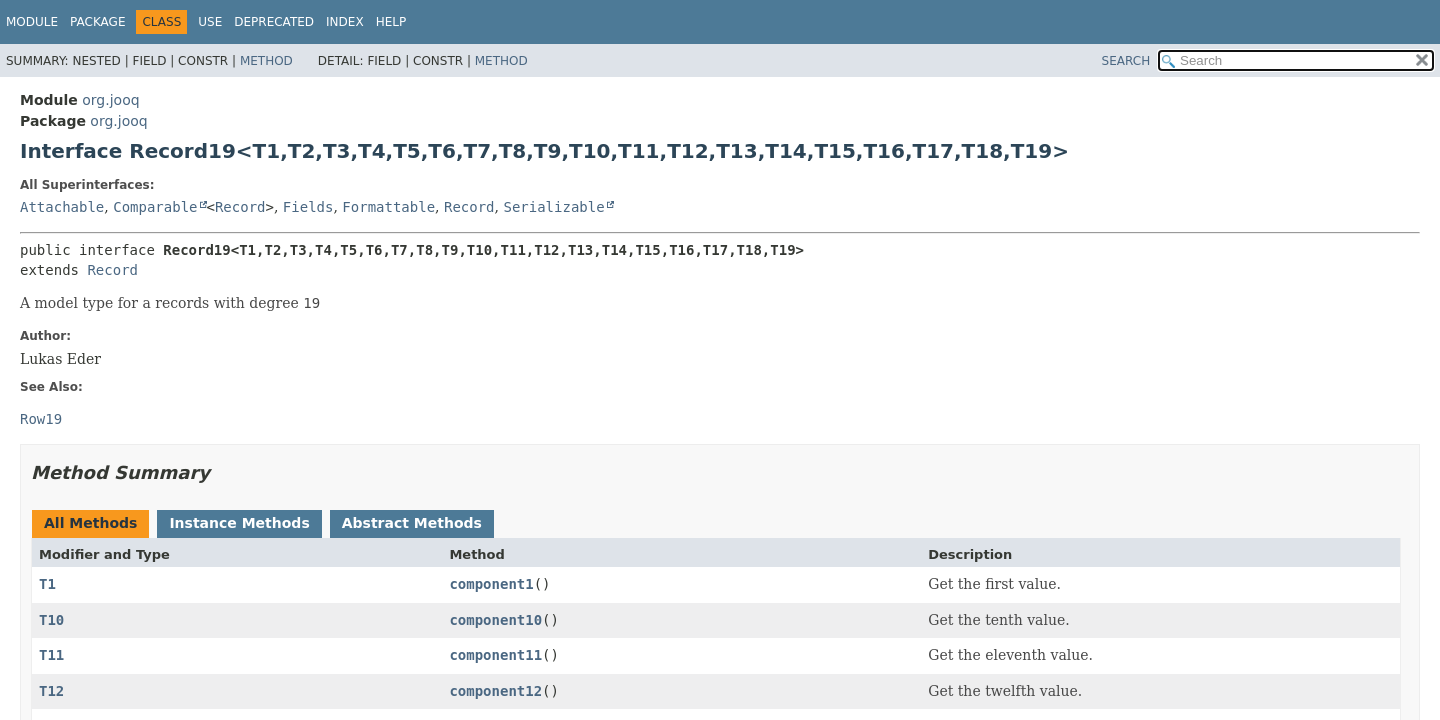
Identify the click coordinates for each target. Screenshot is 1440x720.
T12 (51, 691)
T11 (51, 655)
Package (97, 22)
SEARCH (1126, 61)
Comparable (155, 207)
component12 (495, 691)
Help (391, 22)
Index (345, 22)
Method (266, 61)
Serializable (553, 207)
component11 (495, 655)
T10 (51, 620)
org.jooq (110, 100)
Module (32, 22)
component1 (491, 584)
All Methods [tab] (90, 523)
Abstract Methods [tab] (412, 523)
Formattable (388, 207)
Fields (308, 207)
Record (240, 207)
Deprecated (274, 22)
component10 (495, 620)
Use (210, 22)
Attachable (62, 207)
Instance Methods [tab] (239, 523)
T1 (47, 584)
